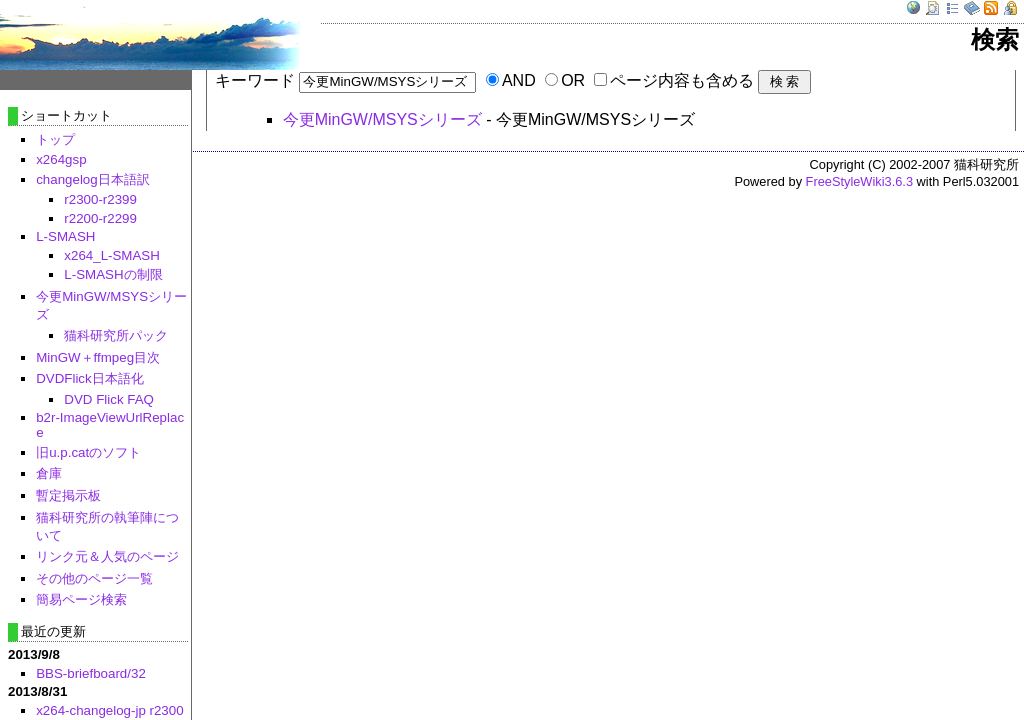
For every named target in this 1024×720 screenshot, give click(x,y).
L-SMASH (65, 236)
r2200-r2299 (100, 218)
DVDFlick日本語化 (90, 378)
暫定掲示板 (68, 495)
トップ (55, 139)
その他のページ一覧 (94, 578)
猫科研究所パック (116, 335)
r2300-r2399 (100, 199)
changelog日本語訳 (93, 179)
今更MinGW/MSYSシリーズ (382, 119)
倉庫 (49, 473)
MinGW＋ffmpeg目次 (98, 357)
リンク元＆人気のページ (107, 556)
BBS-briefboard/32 (91, 673)
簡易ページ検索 (81, 599)
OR (573, 80)
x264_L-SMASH (112, 255)
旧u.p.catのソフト (88, 452)
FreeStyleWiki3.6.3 (859, 181)
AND (519, 80)
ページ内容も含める (682, 80)
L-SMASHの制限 (113, 274)
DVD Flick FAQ (109, 399)
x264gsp (61, 159)
